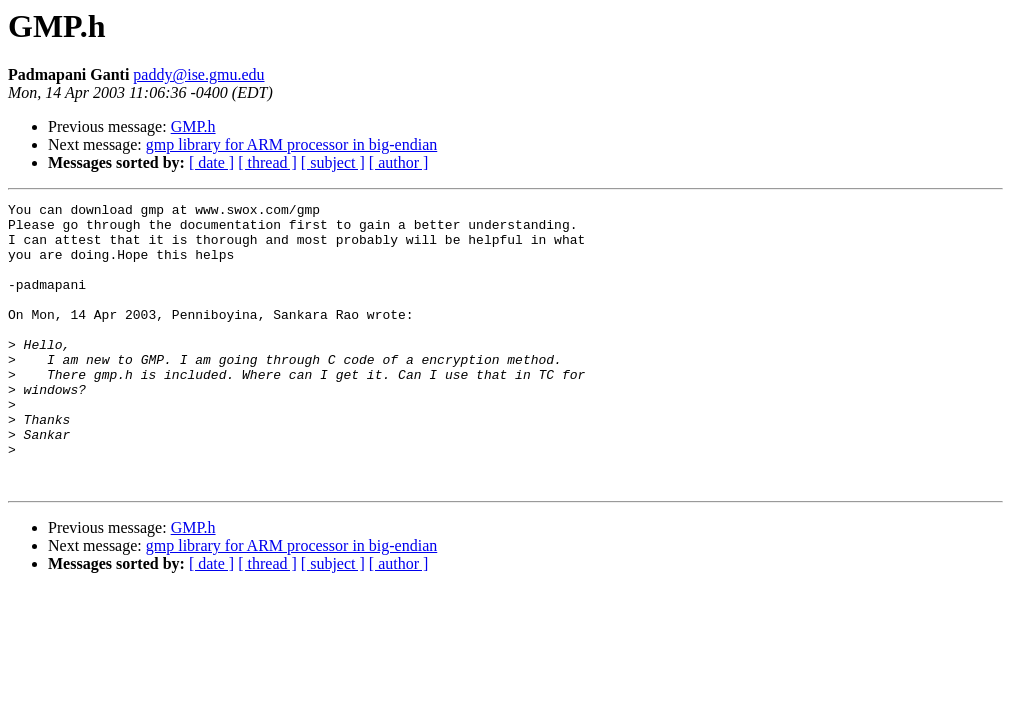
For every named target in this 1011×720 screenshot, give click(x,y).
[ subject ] (333, 162)
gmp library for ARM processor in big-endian (292, 144)
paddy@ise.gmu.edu (198, 74)
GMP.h (193, 126)
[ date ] (211, 162)
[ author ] (399, 162)
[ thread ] (267, 162)
